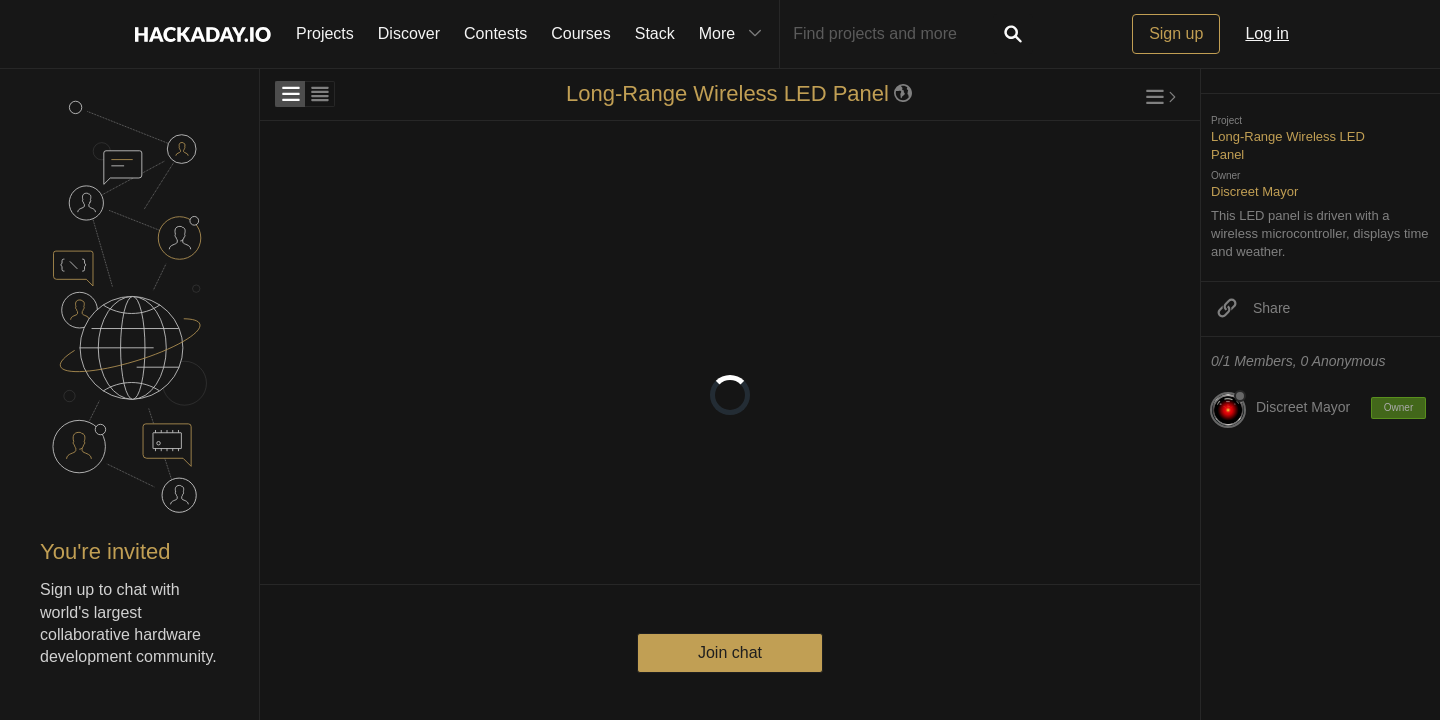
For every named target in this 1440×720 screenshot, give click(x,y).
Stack (655, 33)
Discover (409, 33)
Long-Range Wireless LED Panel (727, 93)
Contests (495, 33)
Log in (1267, 33)
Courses (581, 33)
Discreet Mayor (1254, 191)
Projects (325, 33)
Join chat (730, 652)
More (735, 34)
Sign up (1176, 33)
